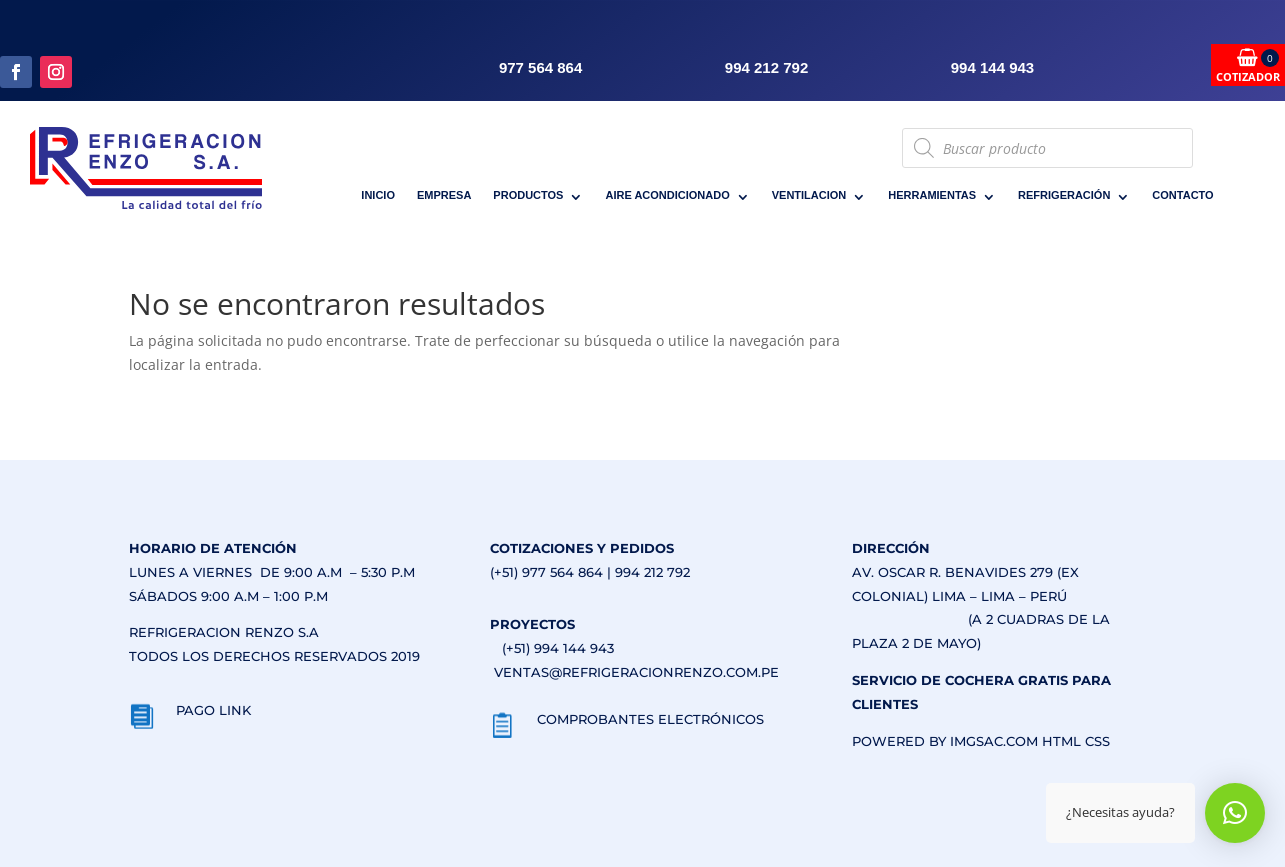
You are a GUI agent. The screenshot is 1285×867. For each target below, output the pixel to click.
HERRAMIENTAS (932, 195)
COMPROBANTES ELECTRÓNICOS (650, 719)
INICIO (378, 195)
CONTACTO (1182, 195)
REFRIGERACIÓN (1064, 195)
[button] (1235, 813)
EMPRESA (444, 195)
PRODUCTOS (528, 195)
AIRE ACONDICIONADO (667, 195)
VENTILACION (809, 195)
